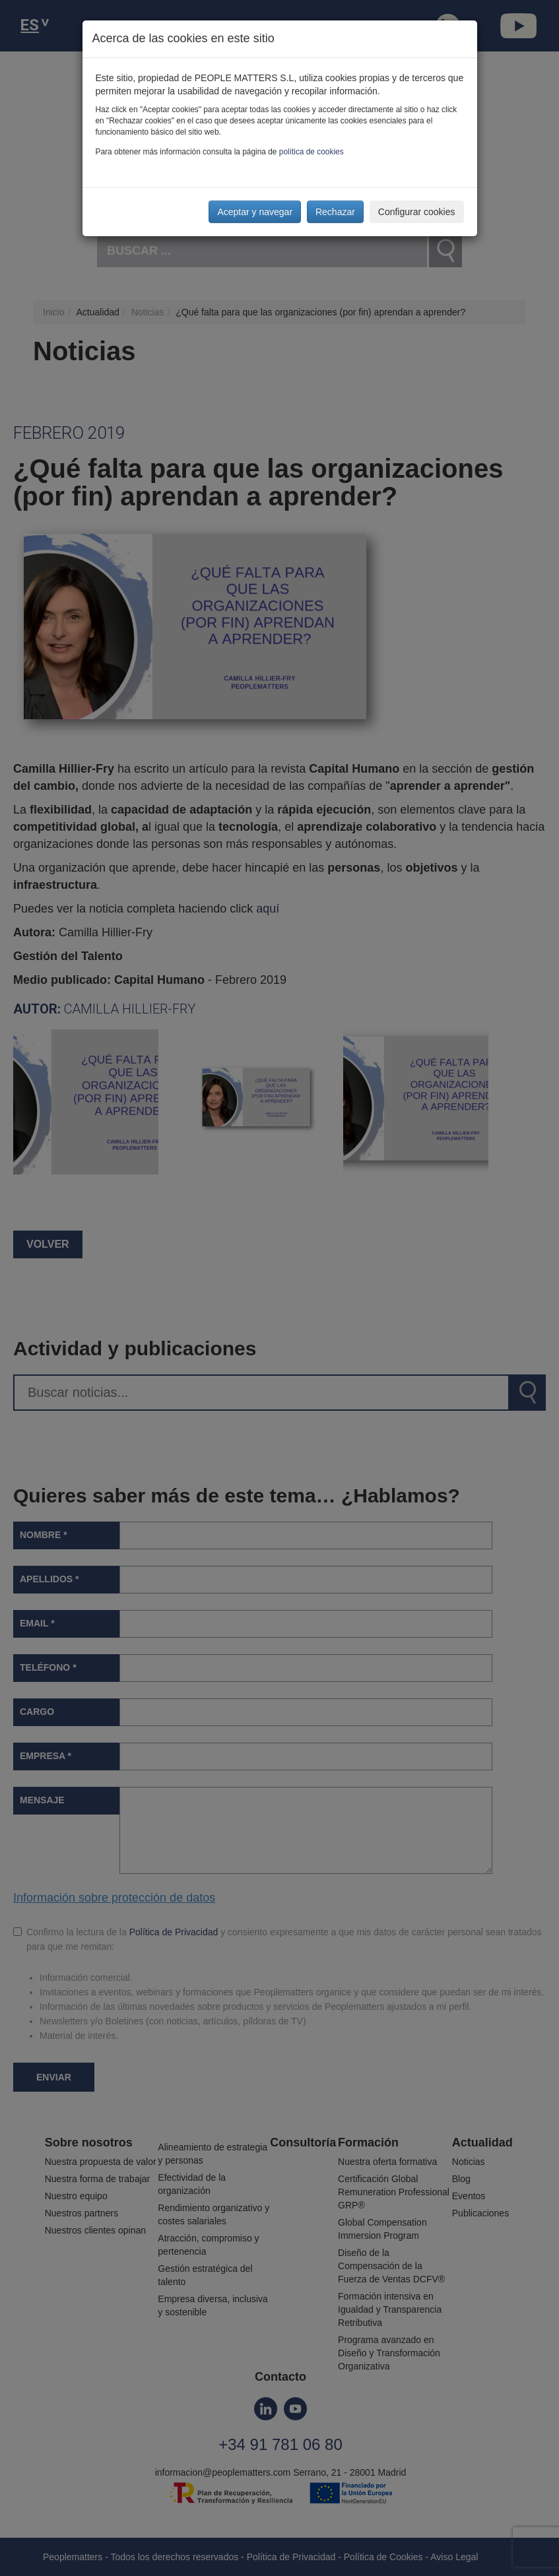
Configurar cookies (416, 212)
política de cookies (311, 151)
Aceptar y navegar (254, 212)
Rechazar (335, 212)
